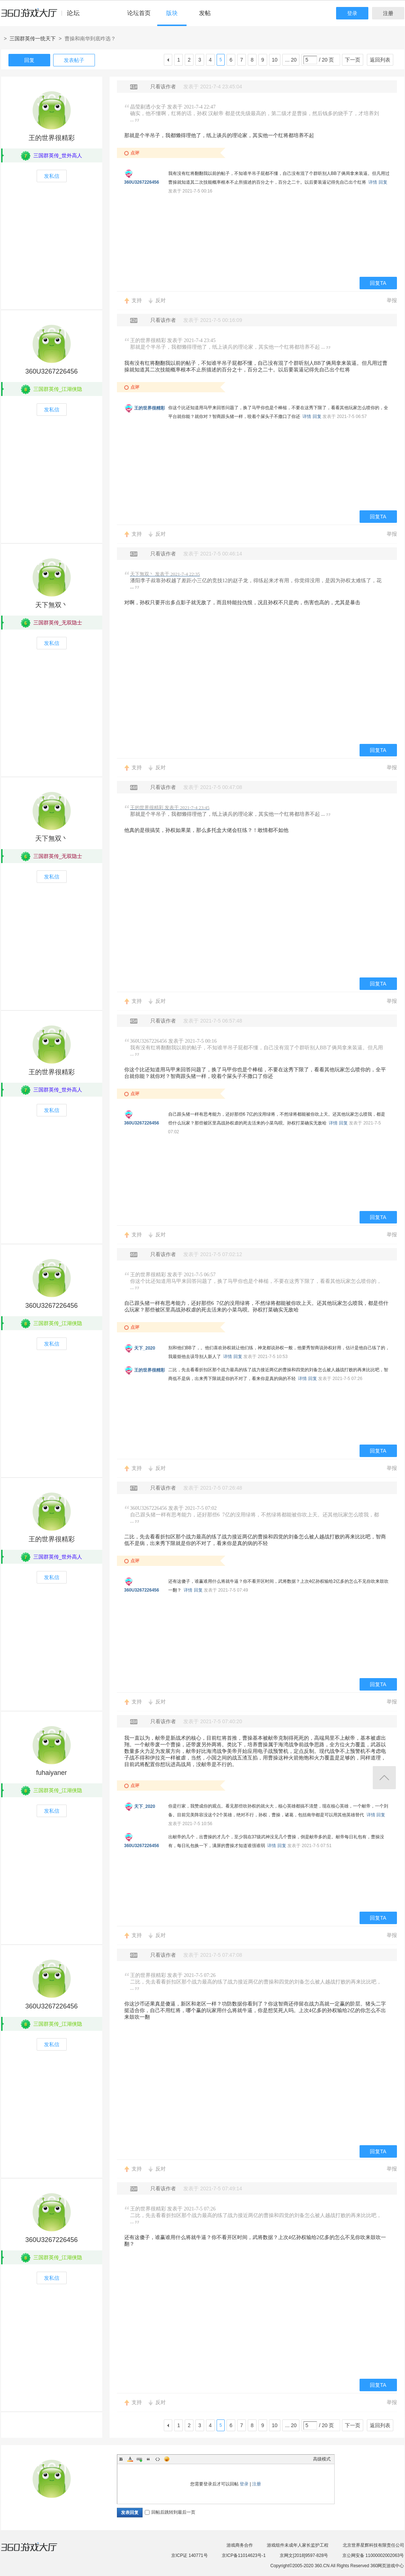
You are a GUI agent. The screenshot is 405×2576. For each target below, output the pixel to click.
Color (130, 2459)
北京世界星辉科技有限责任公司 (373, 2545)
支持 (137, 300)
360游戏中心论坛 (43, 16)
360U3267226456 (141, 182)
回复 (29, 60)
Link (139, 2459)
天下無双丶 (51, 605)
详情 (372, 182)
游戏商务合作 (240, 2545)
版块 (172, 13)
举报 (392, 300)
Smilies (166, 2459)
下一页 (352, 60)
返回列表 (380, 60)
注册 (388, 13)
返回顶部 (384, 1777)
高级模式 (322, 2459)
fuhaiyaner (51, 1772)
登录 (352, 13)
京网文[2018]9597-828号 (304, 2555)
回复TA (378, 283)
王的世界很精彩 (52, 138)
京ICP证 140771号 (189, 2555)
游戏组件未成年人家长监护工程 (297, 2545)
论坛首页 (139, 13)
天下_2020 (144, 1348)
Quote (148, 2459)
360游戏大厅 (36, 2551)
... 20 (291, 60)
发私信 (51, 176)
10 (275, 60)
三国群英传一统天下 (33, 38)
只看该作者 (163, 86)
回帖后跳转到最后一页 (170, 2512)
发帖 (205, 13)
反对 (160, 300)
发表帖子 (74, 60)
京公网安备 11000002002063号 (373, 2555)
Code (157, 2459)
